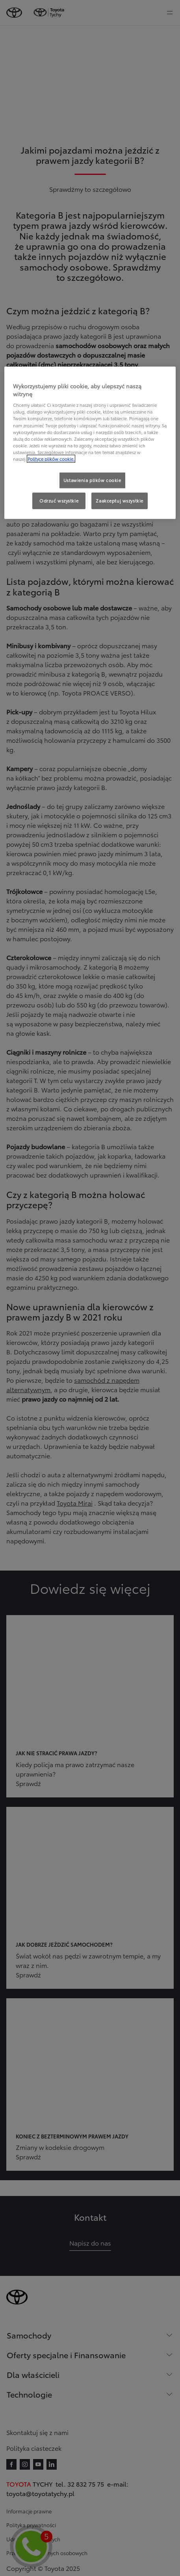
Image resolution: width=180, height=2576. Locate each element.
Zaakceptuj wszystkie (119, 500)
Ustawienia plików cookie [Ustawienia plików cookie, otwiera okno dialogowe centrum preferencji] (92, 480)
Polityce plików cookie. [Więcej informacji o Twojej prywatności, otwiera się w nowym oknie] (51, 459)
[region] (89, 443)
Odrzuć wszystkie (58, 500)
